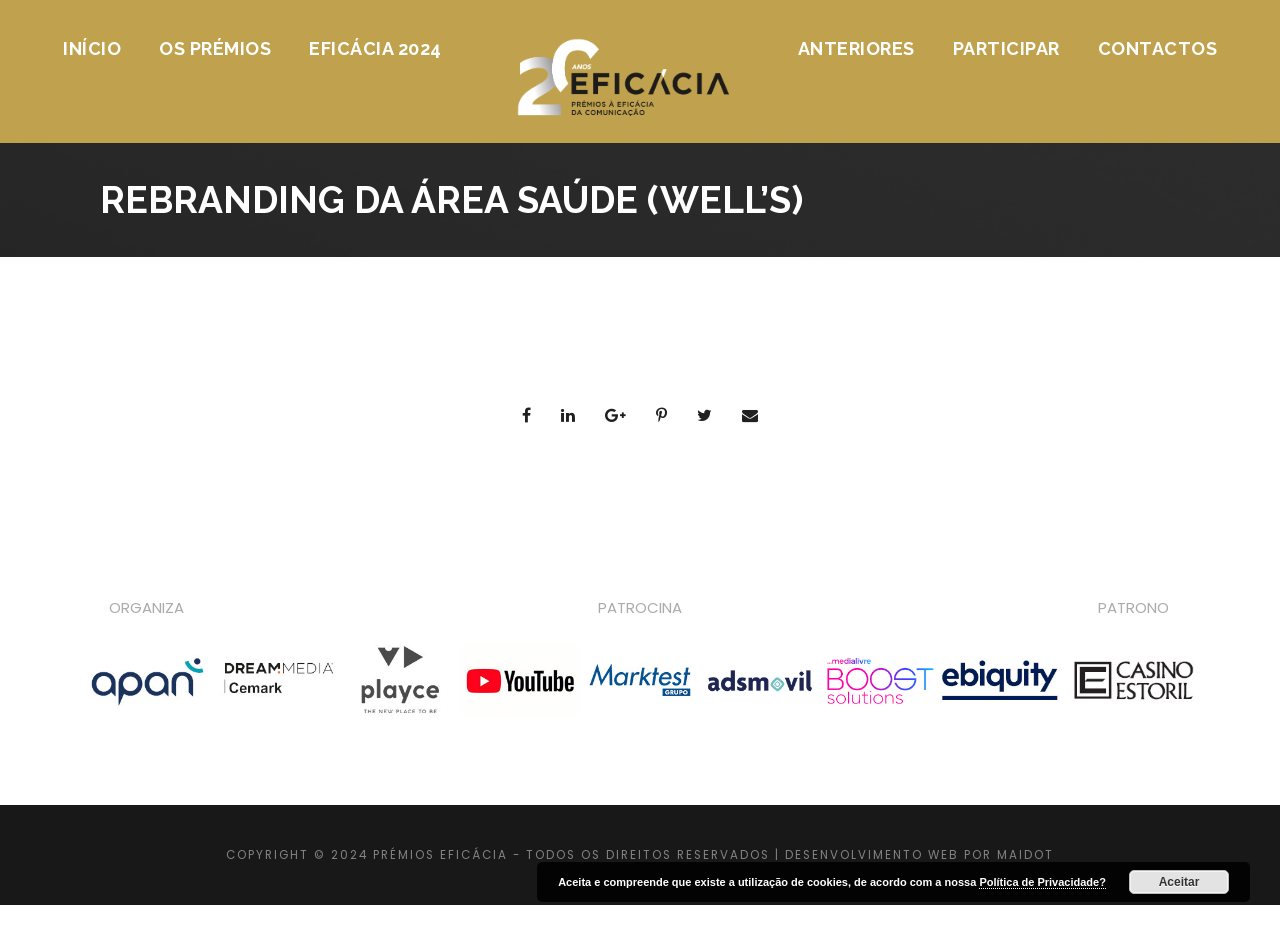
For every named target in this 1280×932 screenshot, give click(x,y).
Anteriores (856, 48)
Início (92, 48)
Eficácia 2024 (375, 48)
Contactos (1158, 48)
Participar (1006, 48)
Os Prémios (215, 48)
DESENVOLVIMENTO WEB (872, 855)
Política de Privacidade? (1042, 882)
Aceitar (1179, 882)
